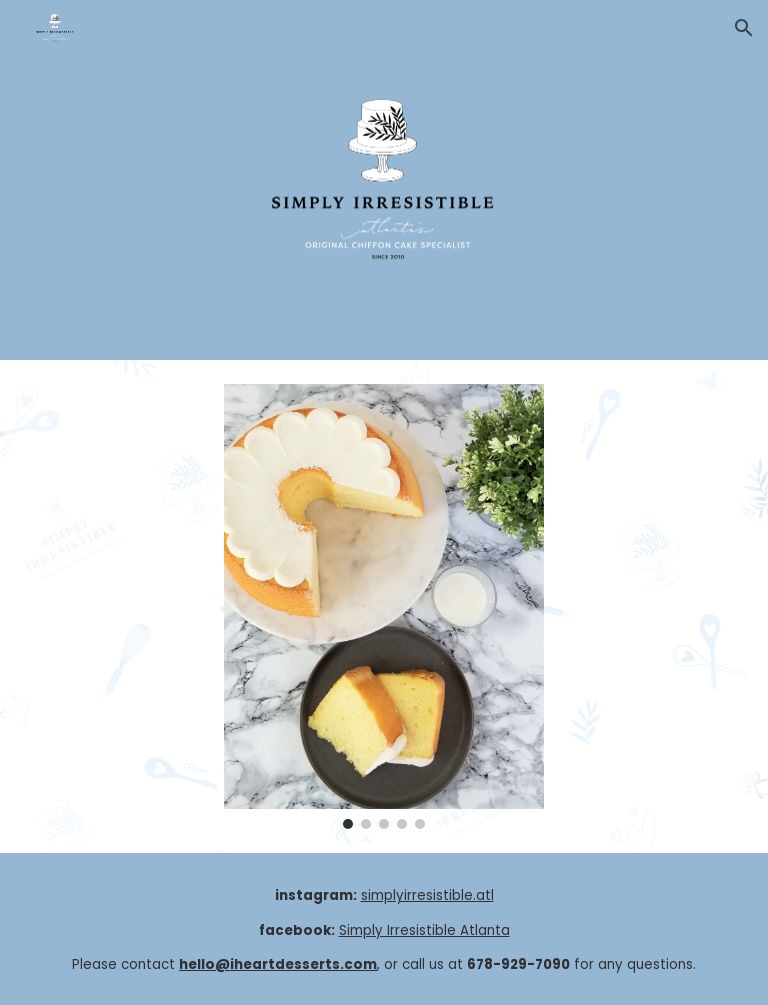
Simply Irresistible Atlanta (424, 930)
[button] (744, 28)
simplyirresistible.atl (427, 895)
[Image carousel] (383, 606)
